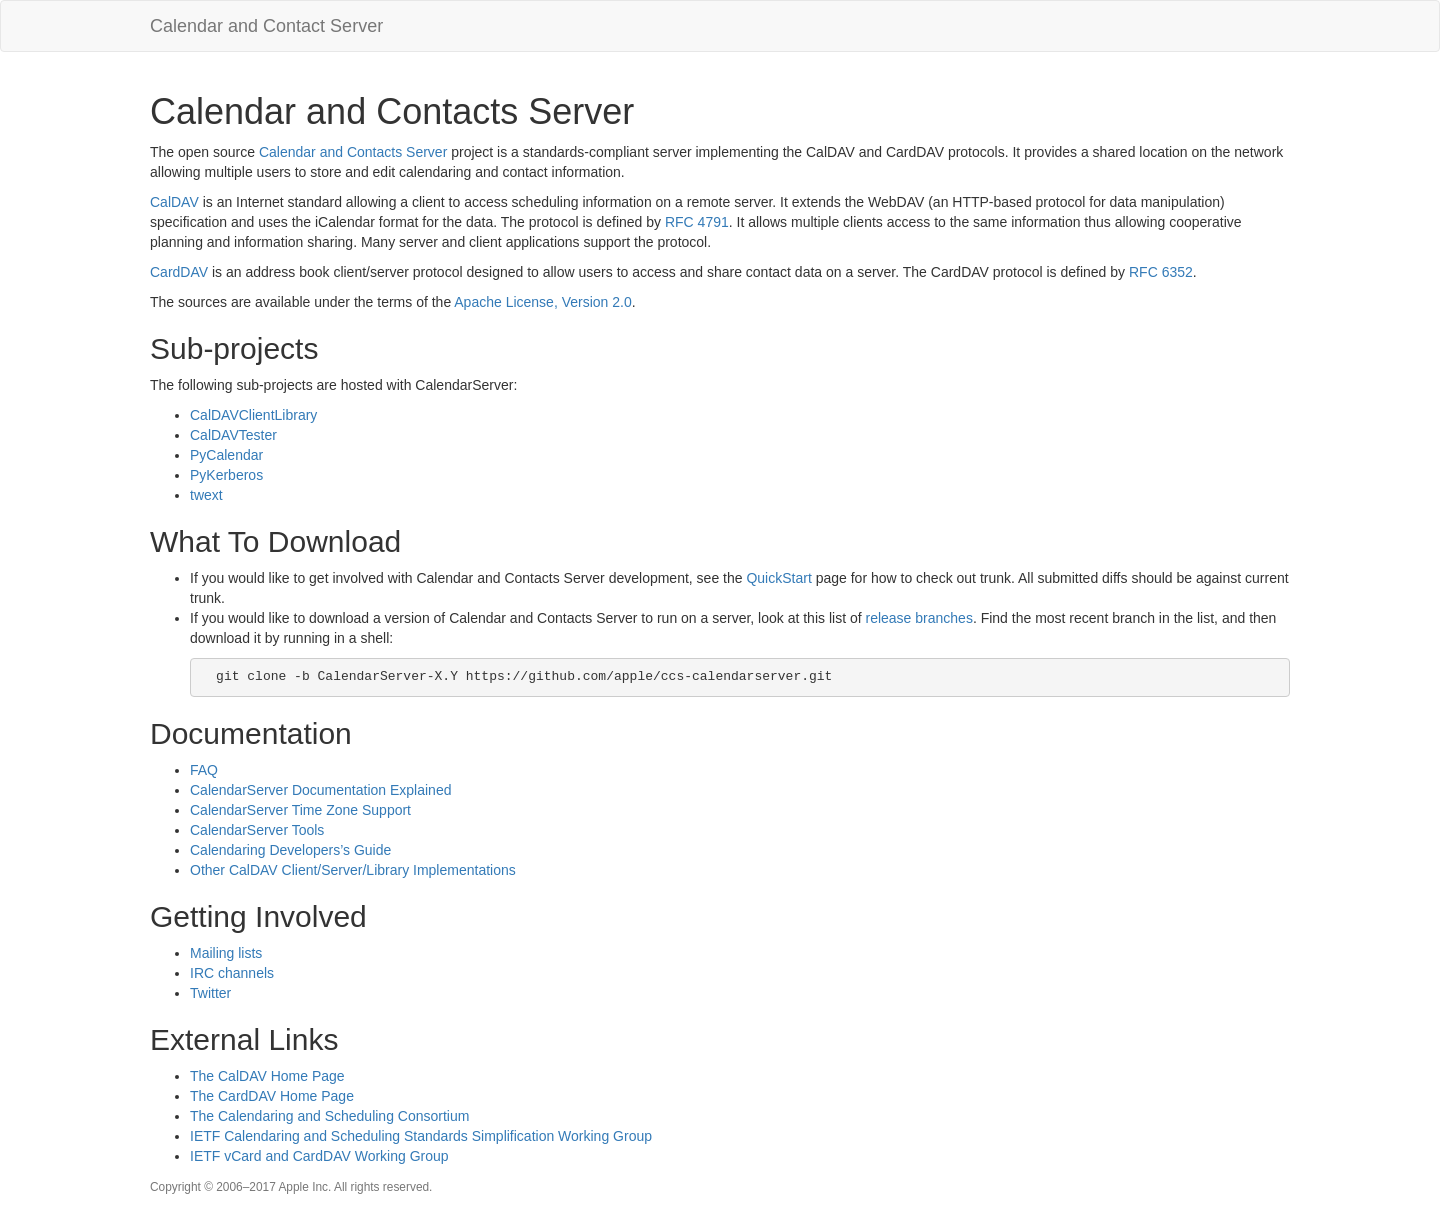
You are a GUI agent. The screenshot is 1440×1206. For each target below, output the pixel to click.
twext (206, 495)
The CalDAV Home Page (267, 1076)
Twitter (210, 993)
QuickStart (778, 578)
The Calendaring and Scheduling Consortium (329, 1116)
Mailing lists (226, 953)
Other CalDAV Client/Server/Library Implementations (353, 870)
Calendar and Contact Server (266, 26)
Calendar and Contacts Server (353, 152)
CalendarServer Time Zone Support (300, 810)
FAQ (204, 770)
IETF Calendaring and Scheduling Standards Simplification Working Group (421, 1136)
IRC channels (232, 973)
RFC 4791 (697, 222)
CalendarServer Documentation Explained (320, 790)
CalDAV (174, 202)
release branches (918, 618)
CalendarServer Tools (257, 830)
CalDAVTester (233, 435)
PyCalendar (226, 455)
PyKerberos (226, 475)
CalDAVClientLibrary (253, 415)
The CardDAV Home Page (272, 1096)
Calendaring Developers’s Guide (290, 850)
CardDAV (179, 272)
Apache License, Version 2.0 (542, 302)
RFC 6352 (1161, 272)
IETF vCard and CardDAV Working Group (319, 1156)
